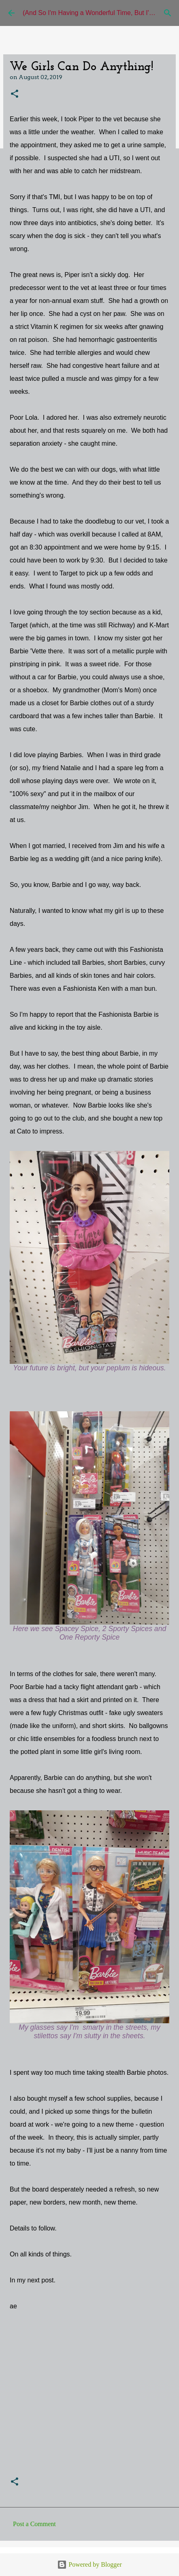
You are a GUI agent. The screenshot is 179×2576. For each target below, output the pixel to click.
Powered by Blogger (89, 2564)
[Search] (168, 13)
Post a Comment (34, 2523)
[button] (14, 94)
